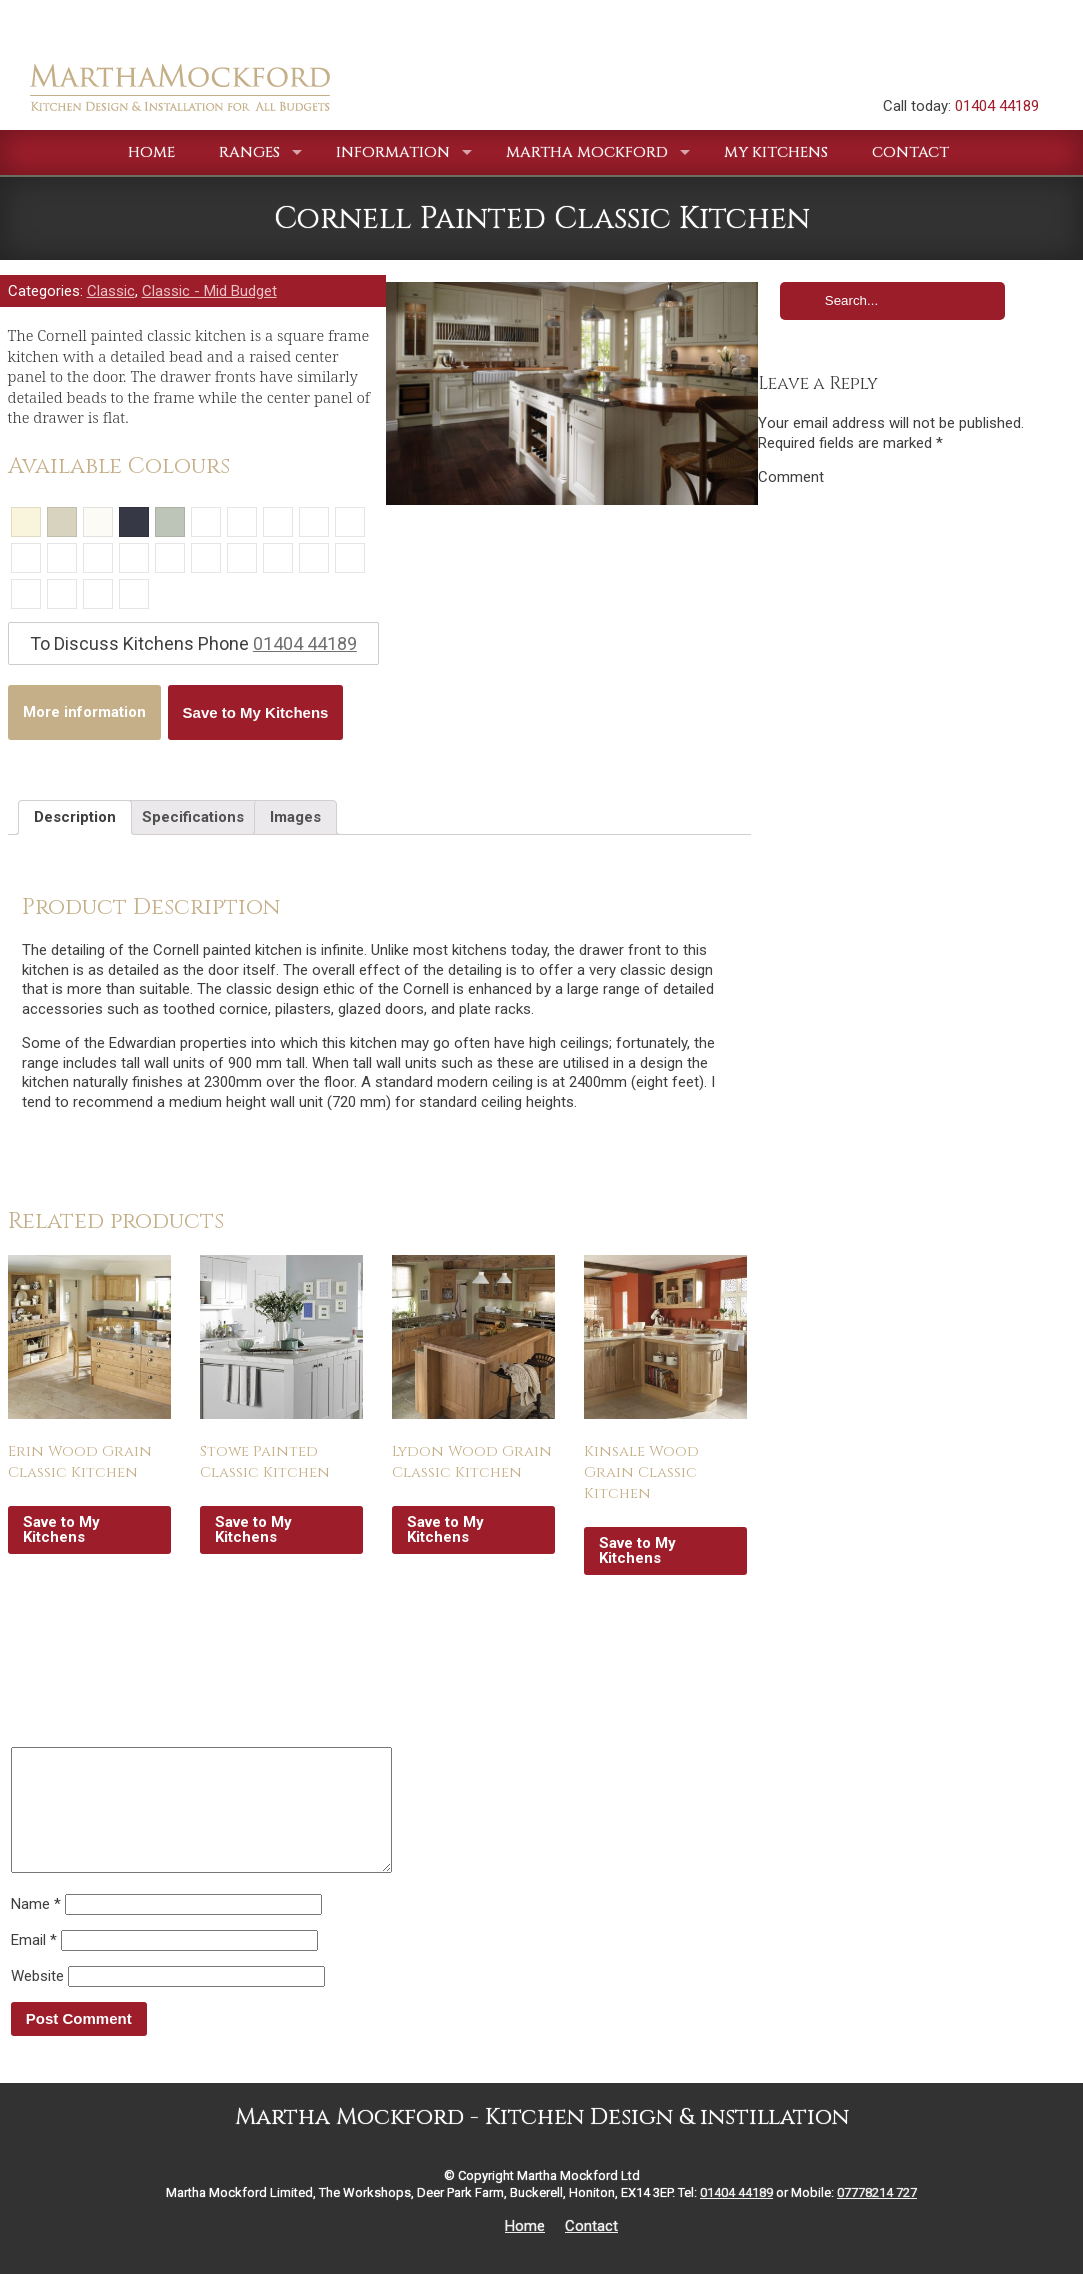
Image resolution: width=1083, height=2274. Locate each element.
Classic (111, 291)
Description (75, 817)
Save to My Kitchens (256, 712)
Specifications (193, 817)
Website (37, 2000)
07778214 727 (877, 2216)
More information (84, 712)
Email (34, 1964)
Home (525, 2250)
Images (295, 817)
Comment (791, 477)
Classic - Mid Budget (209, 291)
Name (36, 1928)
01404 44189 (997, 106)
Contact (591, 2250)
